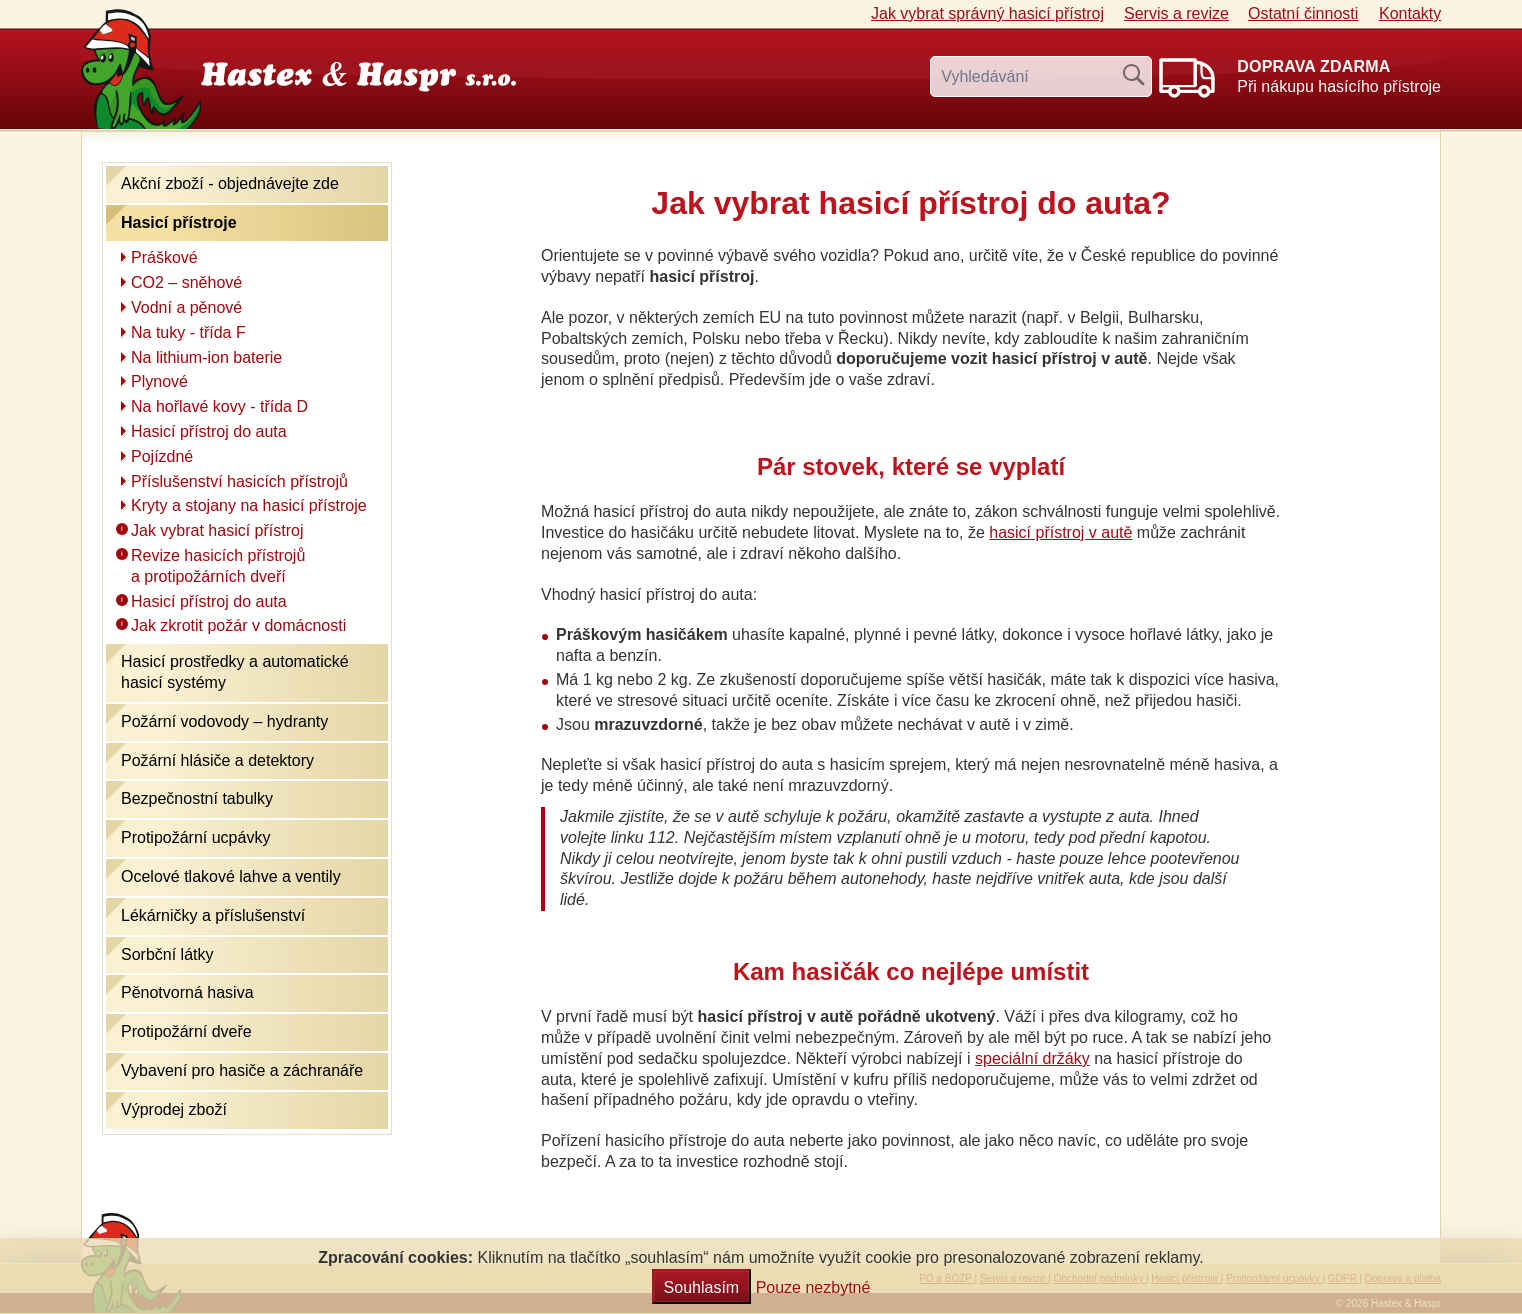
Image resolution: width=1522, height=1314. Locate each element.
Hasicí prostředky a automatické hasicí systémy (235, 672)
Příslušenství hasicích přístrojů (239, 481)
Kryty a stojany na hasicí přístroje (249, 505)
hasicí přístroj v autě (1060, 532)
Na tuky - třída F (188, 332)
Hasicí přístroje (179, 222)
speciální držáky (1032, 1058)
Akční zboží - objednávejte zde (230, 183)
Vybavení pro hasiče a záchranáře (242, 1070)
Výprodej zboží (174, 1109)
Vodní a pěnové (186, 307)
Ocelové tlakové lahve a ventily (231, 876)
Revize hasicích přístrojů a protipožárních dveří (218, 566)
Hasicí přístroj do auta (209, 431)
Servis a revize (1176, 13)
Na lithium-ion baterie (206, 357)
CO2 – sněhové (186, 282)
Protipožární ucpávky (195, 837)
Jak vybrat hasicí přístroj (987, 13)
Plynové (159, 381)
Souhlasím (702, 1287)
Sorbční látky (167, 954)
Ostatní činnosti (1303, 13)
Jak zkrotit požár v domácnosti (238, 625)
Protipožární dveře (186, 1031)
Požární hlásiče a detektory (217, 760)
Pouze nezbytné (813, 1287)
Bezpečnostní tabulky (197, 798)
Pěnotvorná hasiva (187, 992)
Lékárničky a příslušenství (213, 915)
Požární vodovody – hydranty (224, 721)
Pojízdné (162, 456)
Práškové (164, 257)
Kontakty (1410, 13)
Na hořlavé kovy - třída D (219, 406)
